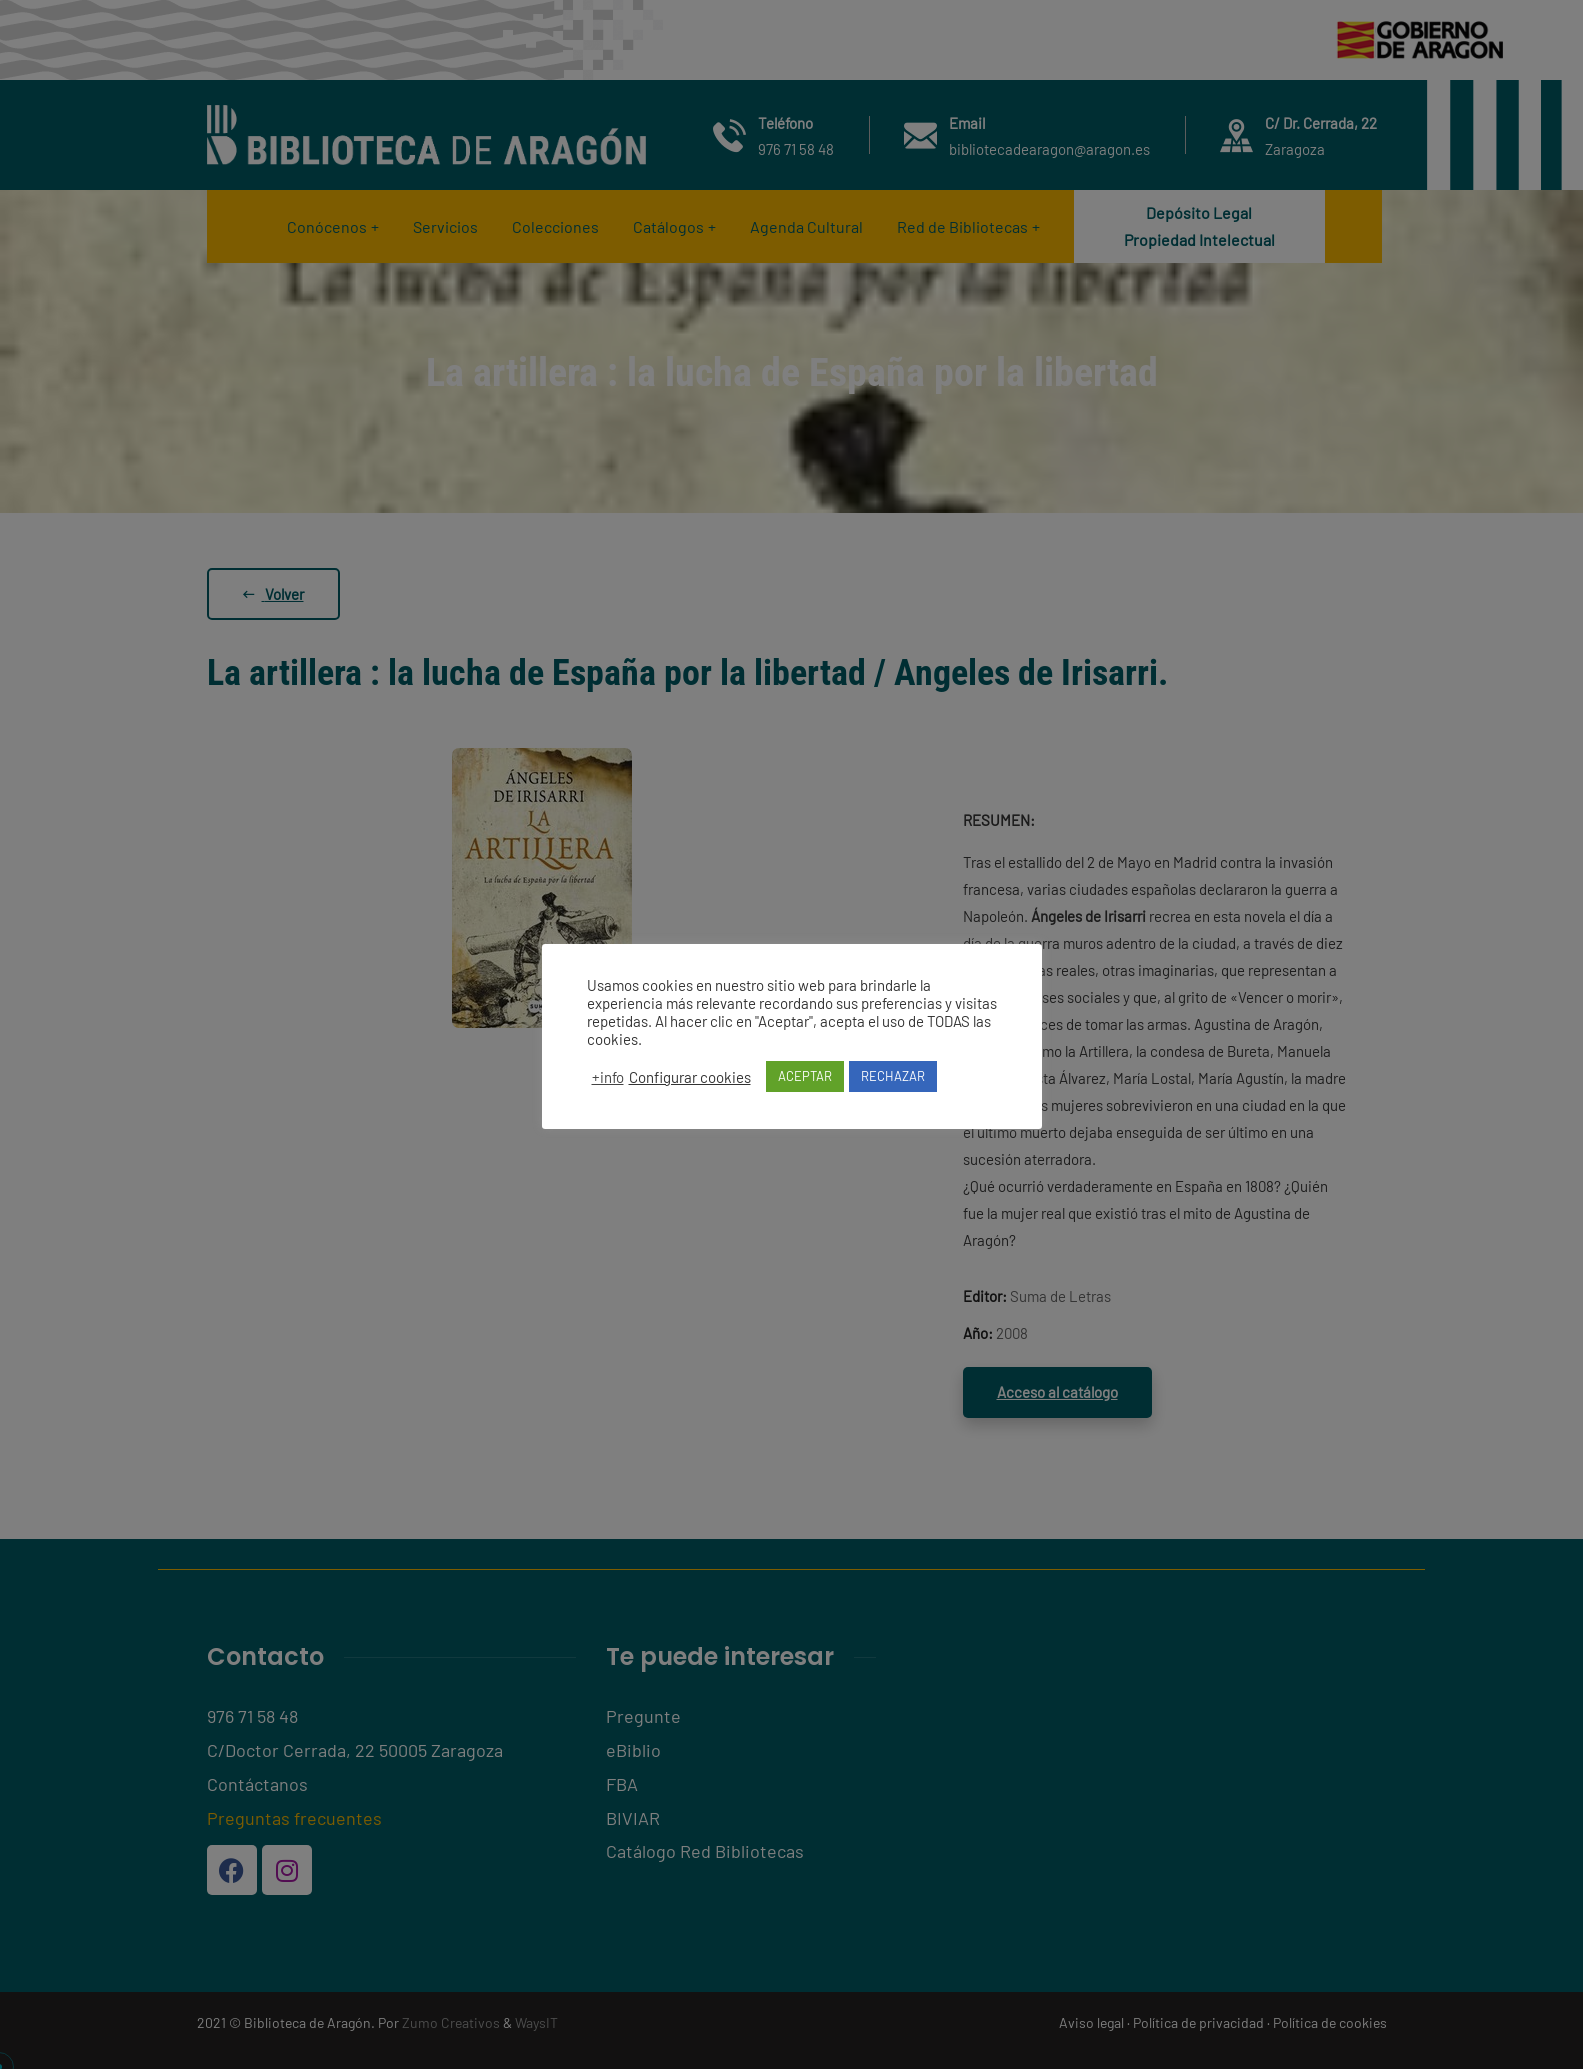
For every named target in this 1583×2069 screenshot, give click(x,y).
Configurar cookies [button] (690, 1077)
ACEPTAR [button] (805, 1076)
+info (608, 1077)
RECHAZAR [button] (893, 1076)
